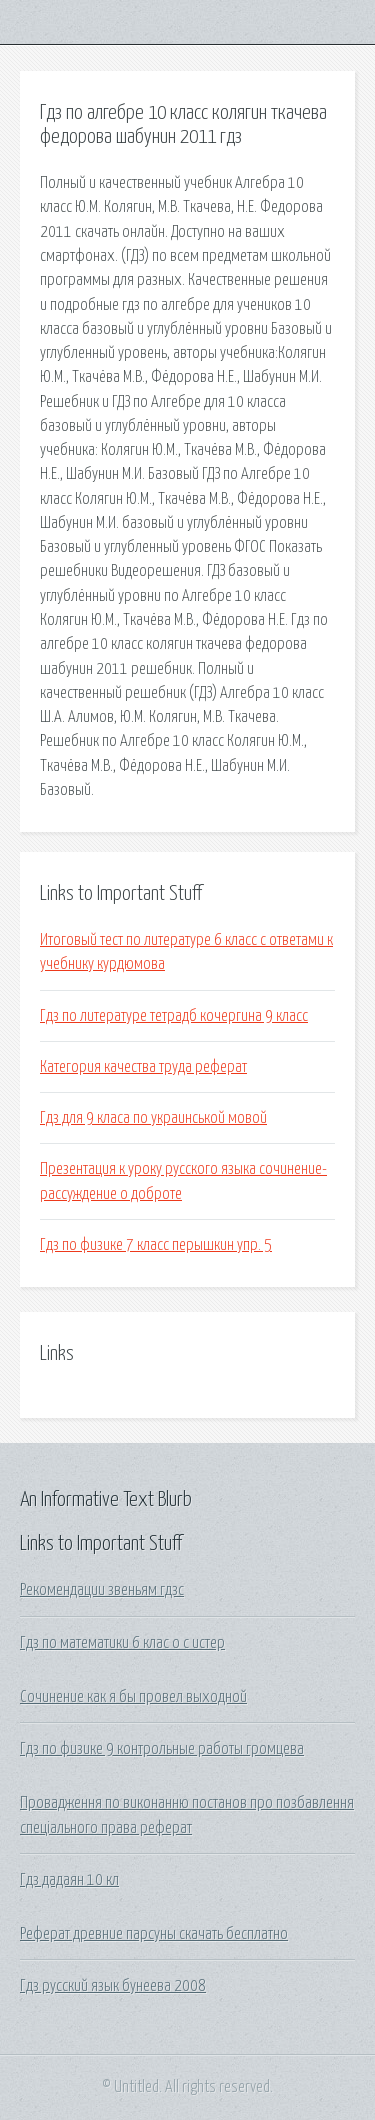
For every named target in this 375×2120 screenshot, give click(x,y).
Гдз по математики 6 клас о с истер (122, 1643)
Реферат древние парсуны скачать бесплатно (154, 1934)
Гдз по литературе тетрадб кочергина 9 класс (174, 1016)
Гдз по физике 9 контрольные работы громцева (162, 1749)
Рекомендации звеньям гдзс (102, 1590)
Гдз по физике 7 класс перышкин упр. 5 (156, 1245)
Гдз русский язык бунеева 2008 (113, 1986)
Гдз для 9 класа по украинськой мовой (153, 1118)
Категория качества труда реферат (143, 1067)
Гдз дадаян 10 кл (69, 1880)
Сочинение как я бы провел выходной (133, 1697)
